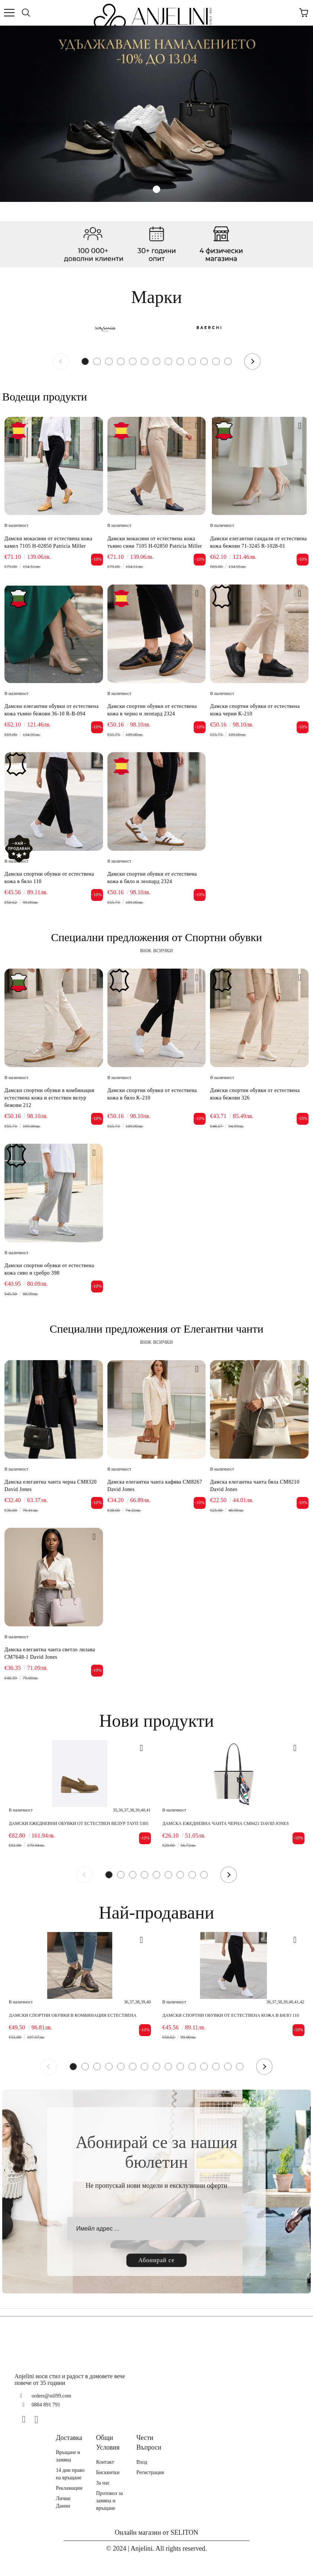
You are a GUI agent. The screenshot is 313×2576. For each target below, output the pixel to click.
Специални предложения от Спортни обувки (156, 937)
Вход (141, 2462)
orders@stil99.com (51, 2396)
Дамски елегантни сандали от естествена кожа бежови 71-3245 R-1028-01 (258, 542)
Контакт (105, 2462)
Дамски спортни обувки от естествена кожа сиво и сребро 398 (49, 1269)
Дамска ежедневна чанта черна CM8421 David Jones (225, 1823)
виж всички (156, 950)
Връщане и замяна (68, 2456)
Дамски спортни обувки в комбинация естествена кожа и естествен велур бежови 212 (49, 1098)
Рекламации (69, 2488)
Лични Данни (63, 2502)
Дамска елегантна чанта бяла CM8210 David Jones (254, 1485)
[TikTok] (52, 2419)
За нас (103, 2483)
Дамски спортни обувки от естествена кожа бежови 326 (255, 1094)
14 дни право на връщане (70, 2473)
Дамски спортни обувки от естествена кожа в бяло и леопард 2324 (152, 877)
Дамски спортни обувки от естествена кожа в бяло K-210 (152, 1094)
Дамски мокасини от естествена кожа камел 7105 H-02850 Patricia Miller (48, 542)
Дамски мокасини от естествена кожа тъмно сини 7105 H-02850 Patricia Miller (154, 542)
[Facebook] (27, 2419)
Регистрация (150, 2472)
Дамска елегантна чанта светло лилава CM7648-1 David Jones (49, 1653)
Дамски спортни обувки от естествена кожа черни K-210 (255, 710)
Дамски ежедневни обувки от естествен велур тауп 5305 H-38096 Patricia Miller (79, 1823)
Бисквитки (107, 2472)
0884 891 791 (46, 2405)
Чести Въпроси (148, 2442)
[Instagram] (39, 2419)
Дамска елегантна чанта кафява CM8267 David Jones (154, 1485)
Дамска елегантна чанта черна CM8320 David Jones (50, 1485)
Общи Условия (107, 2442)
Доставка (69, 2437)
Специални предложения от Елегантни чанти (156, 1329)
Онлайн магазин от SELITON (157, 2532)
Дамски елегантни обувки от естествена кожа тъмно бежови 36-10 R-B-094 (51, 710)
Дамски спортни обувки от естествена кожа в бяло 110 (49, 877)
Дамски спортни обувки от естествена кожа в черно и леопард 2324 (152, 710)
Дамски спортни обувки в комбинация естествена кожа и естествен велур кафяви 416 (73, 2015)
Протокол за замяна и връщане (109, 2500)
